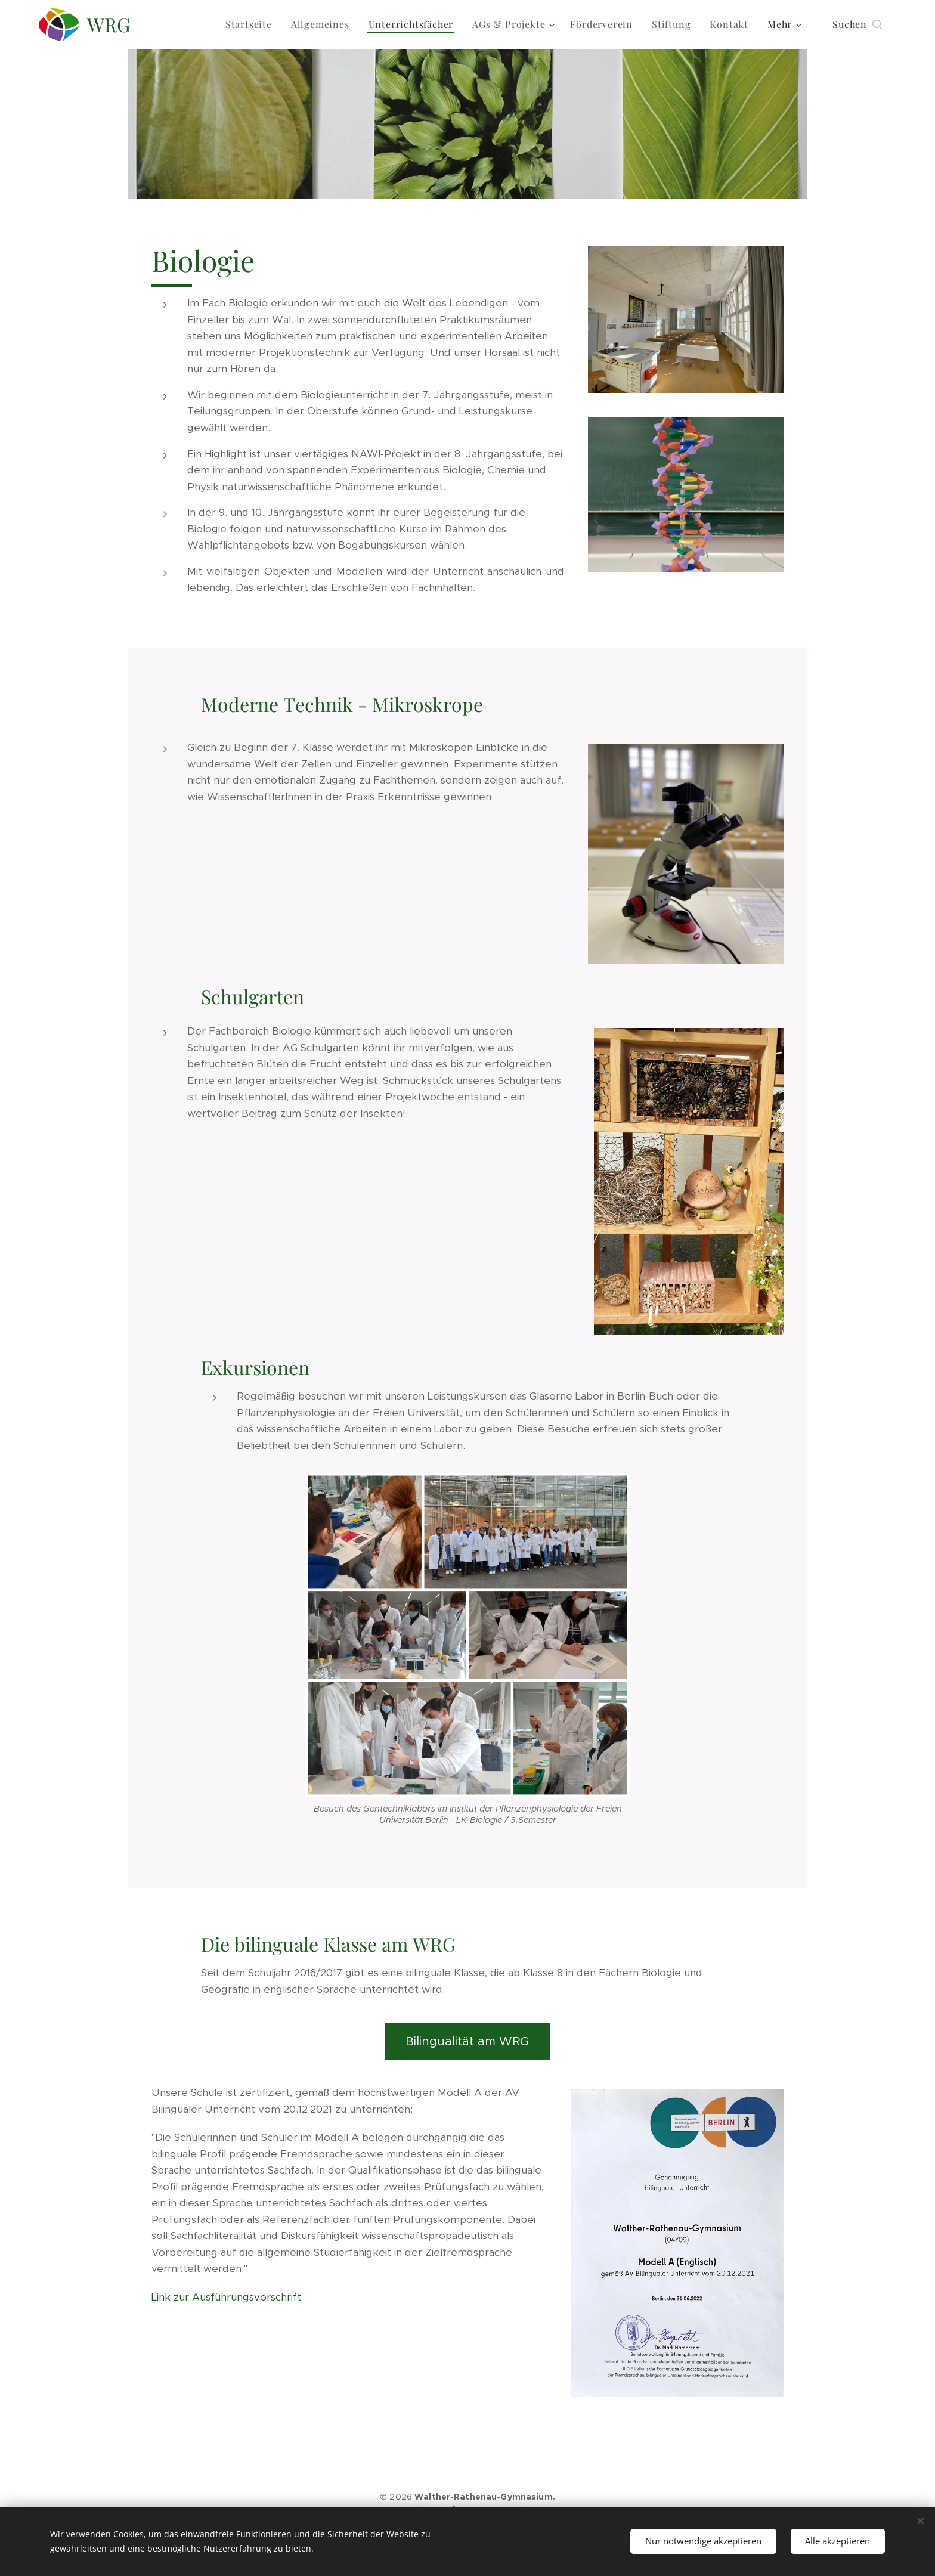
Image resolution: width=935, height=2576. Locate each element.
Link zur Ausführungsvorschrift (226, 2296)
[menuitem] (251, 24)
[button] (857, 24)
